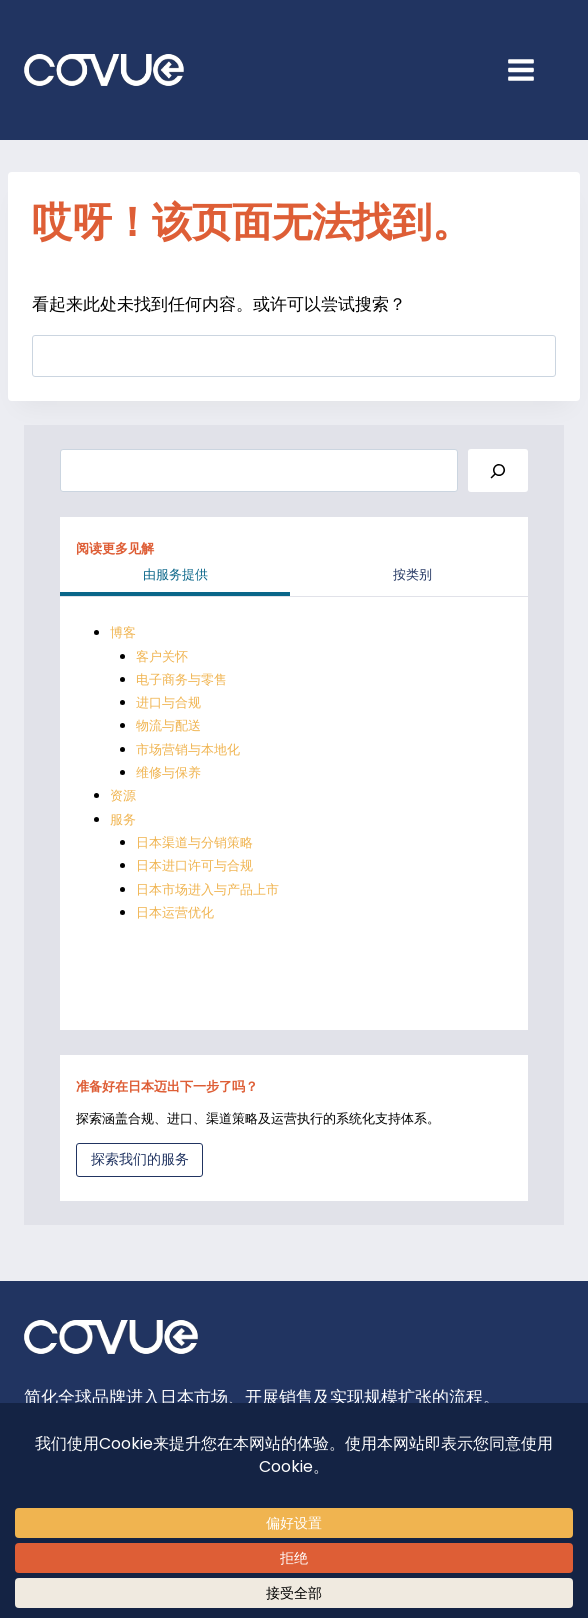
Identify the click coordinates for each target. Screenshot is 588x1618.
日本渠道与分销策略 (194, 842)
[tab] (175, 577)
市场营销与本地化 (188, 749)
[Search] (498, 470)
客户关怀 (162, 656)
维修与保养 (168, 772)
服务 (123, 819)
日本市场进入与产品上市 (207, 889)
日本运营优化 (175, 912)
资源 (123, 795)
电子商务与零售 (181, 679)
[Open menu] (531, 69)
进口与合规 (168, 702)
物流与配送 (168, 725)
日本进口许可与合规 (194, 865)
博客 (123, 632)
